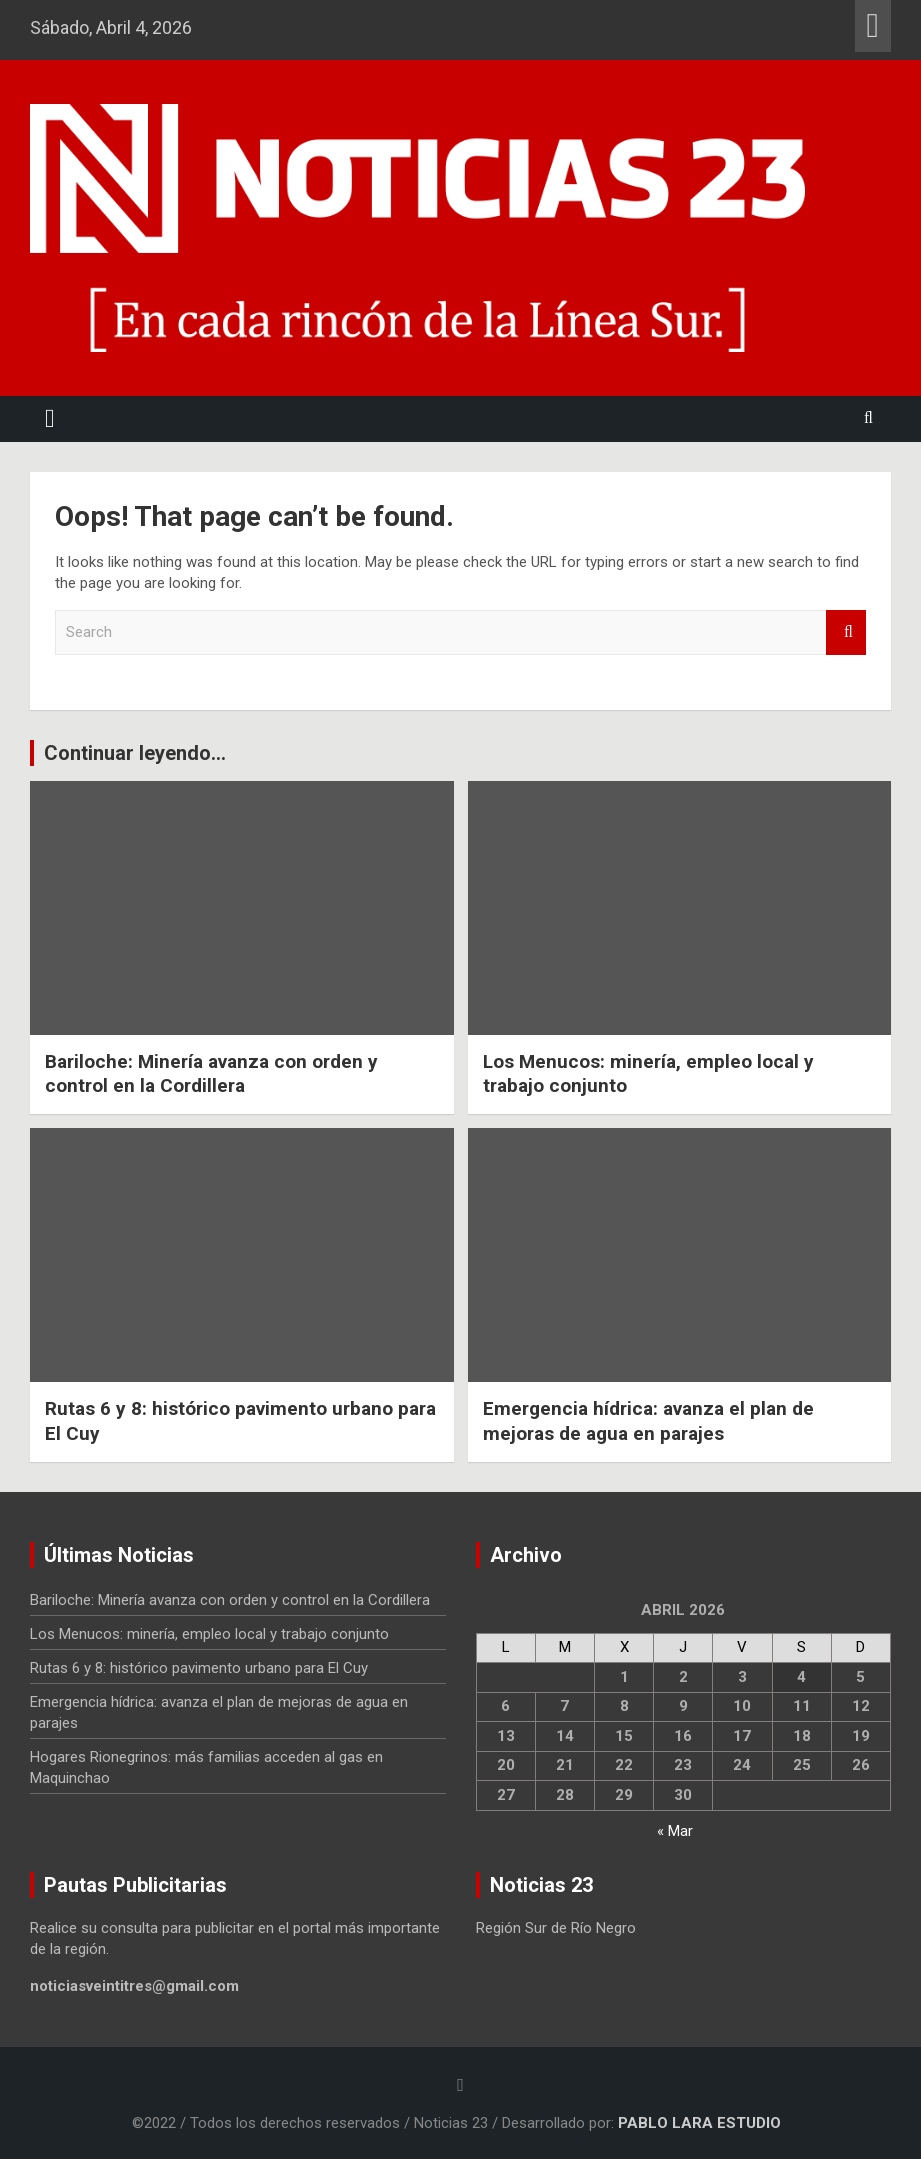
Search (846, 632)
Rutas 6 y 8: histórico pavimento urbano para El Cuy (199, 1668)
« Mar (675, 1831)
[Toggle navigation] (50, 419)
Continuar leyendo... (135, 753)
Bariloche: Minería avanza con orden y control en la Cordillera (211, 1074)
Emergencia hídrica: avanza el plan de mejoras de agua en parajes (648, 1421)
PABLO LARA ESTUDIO (699, 2123)
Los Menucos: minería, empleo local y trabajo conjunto (209, 1634)
